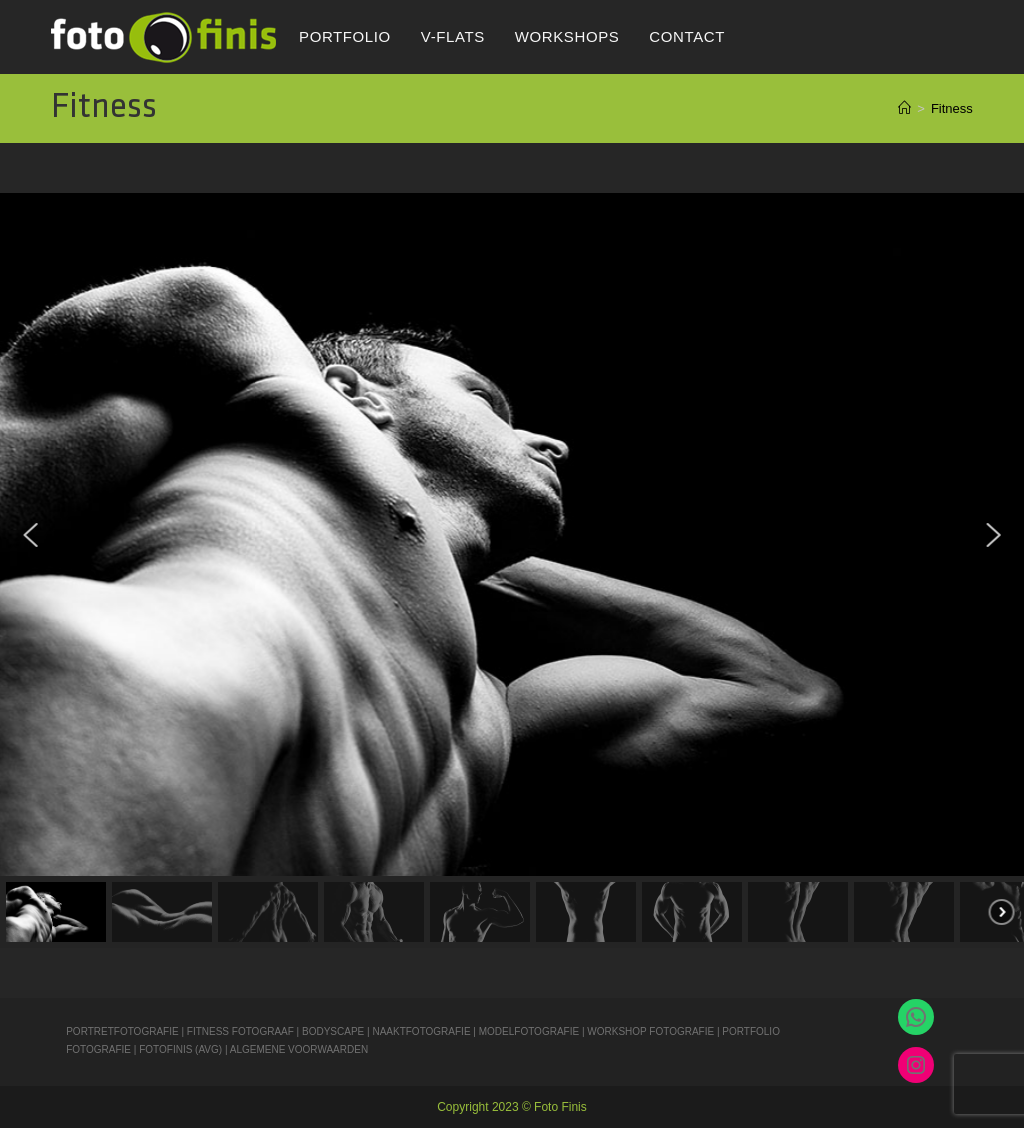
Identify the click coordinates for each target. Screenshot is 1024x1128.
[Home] (904, 108)
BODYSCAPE (333, 1031)
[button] (31, 535)
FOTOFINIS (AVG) (180, 1049)
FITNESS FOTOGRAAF (240, 1031)
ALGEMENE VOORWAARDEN (299, 1049)
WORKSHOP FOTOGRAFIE (650, 1031)
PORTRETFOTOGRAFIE (123, 1031)
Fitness (952, 108)
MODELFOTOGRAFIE (530, 1031)
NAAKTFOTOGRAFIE (422, 1031)
